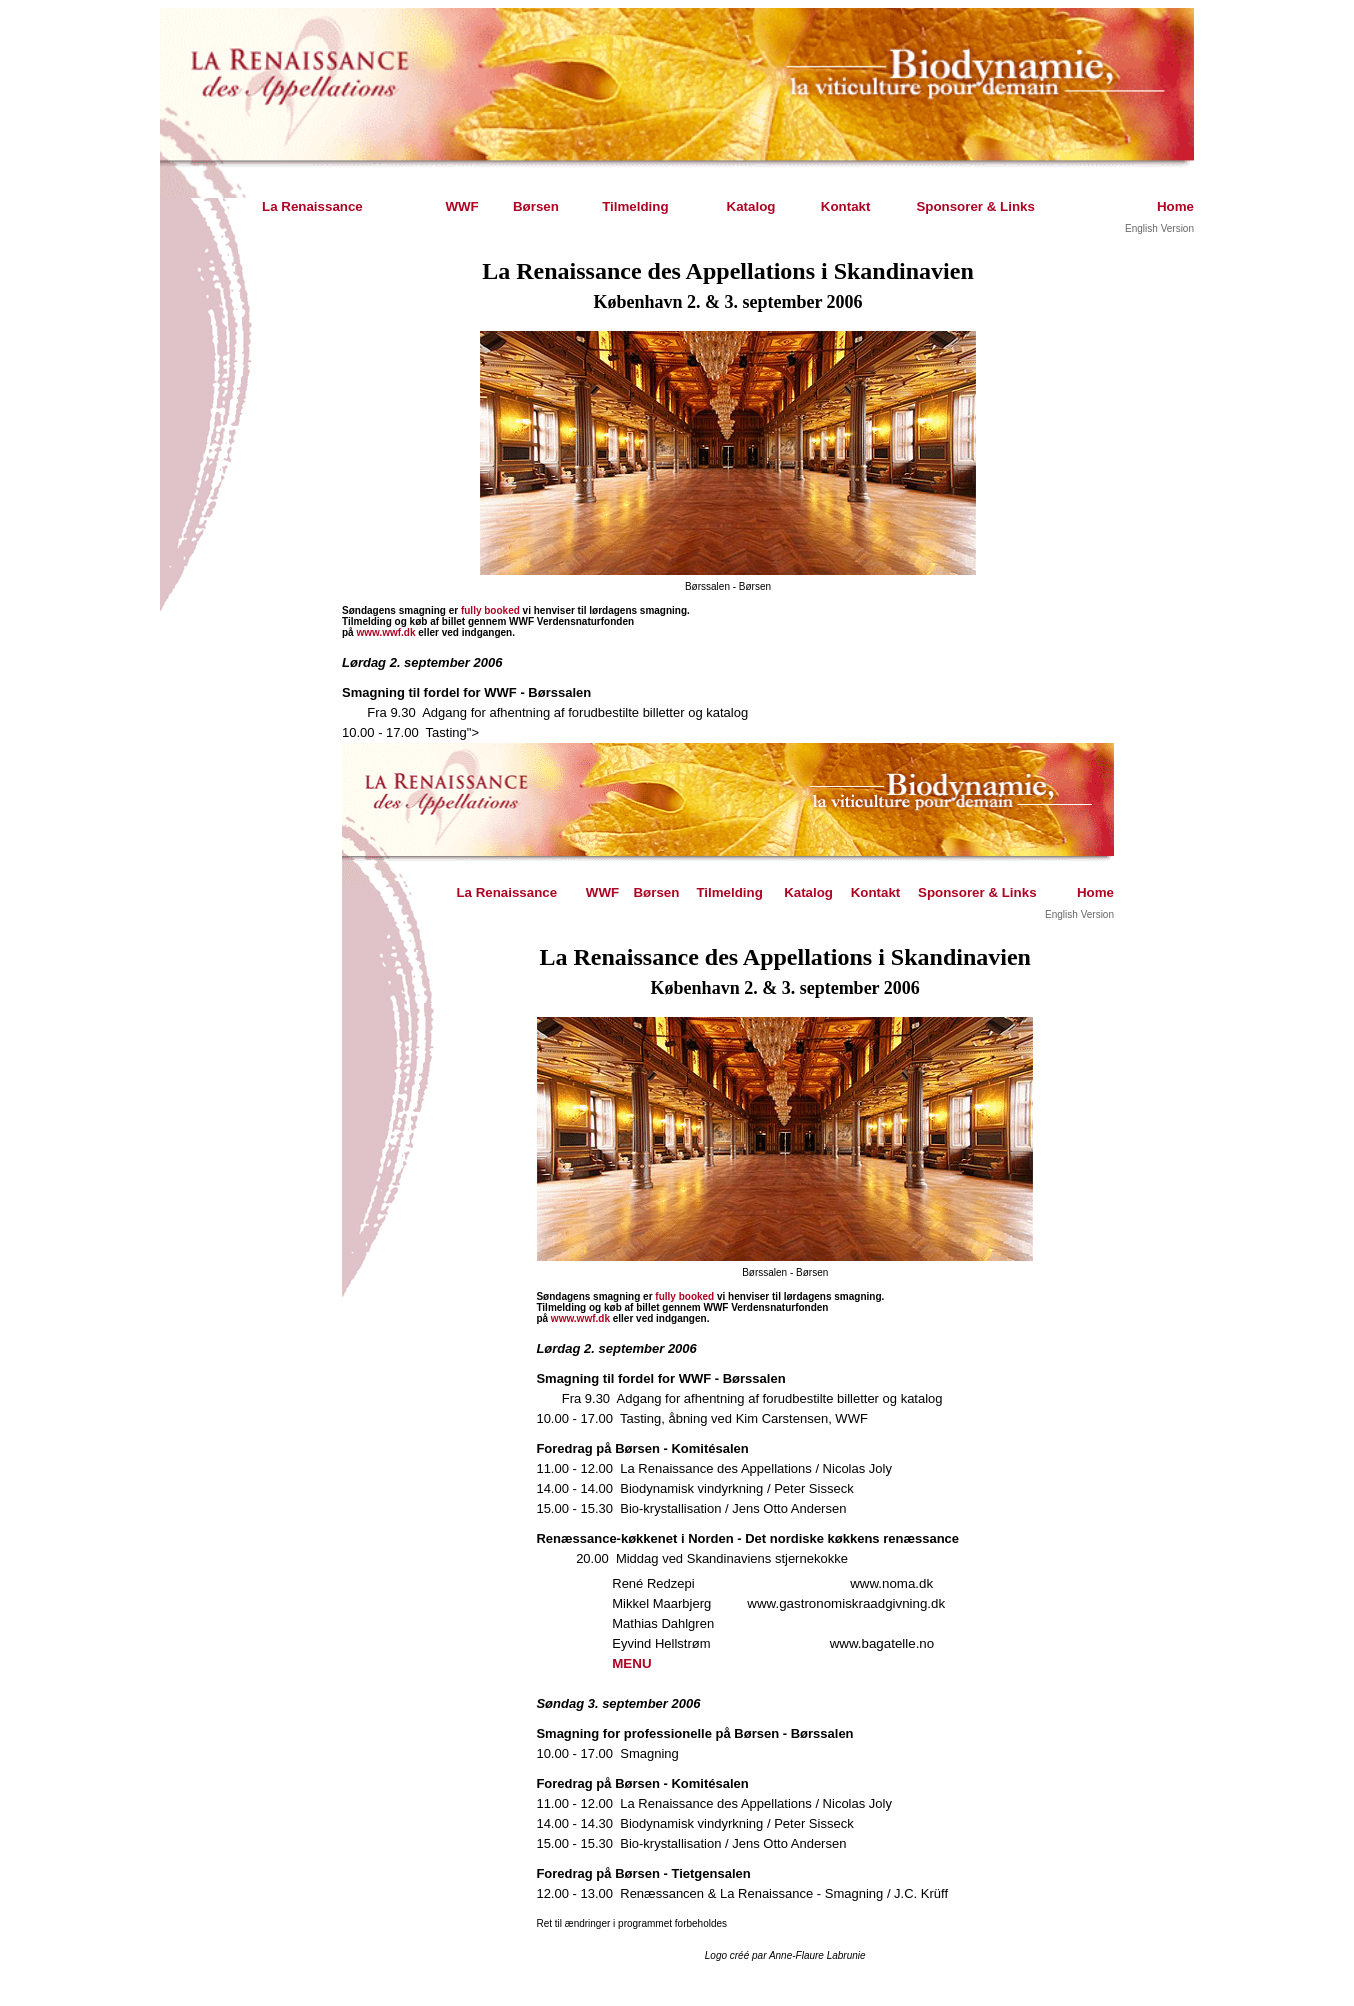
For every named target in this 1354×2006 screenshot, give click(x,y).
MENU (631, 1663)
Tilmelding (635, 206)
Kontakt (846, 206)
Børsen (536, 206)
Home (1175, 206)
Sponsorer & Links (975, 206)
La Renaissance (312, 206)
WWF (461, 206)
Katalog (751, 206)
